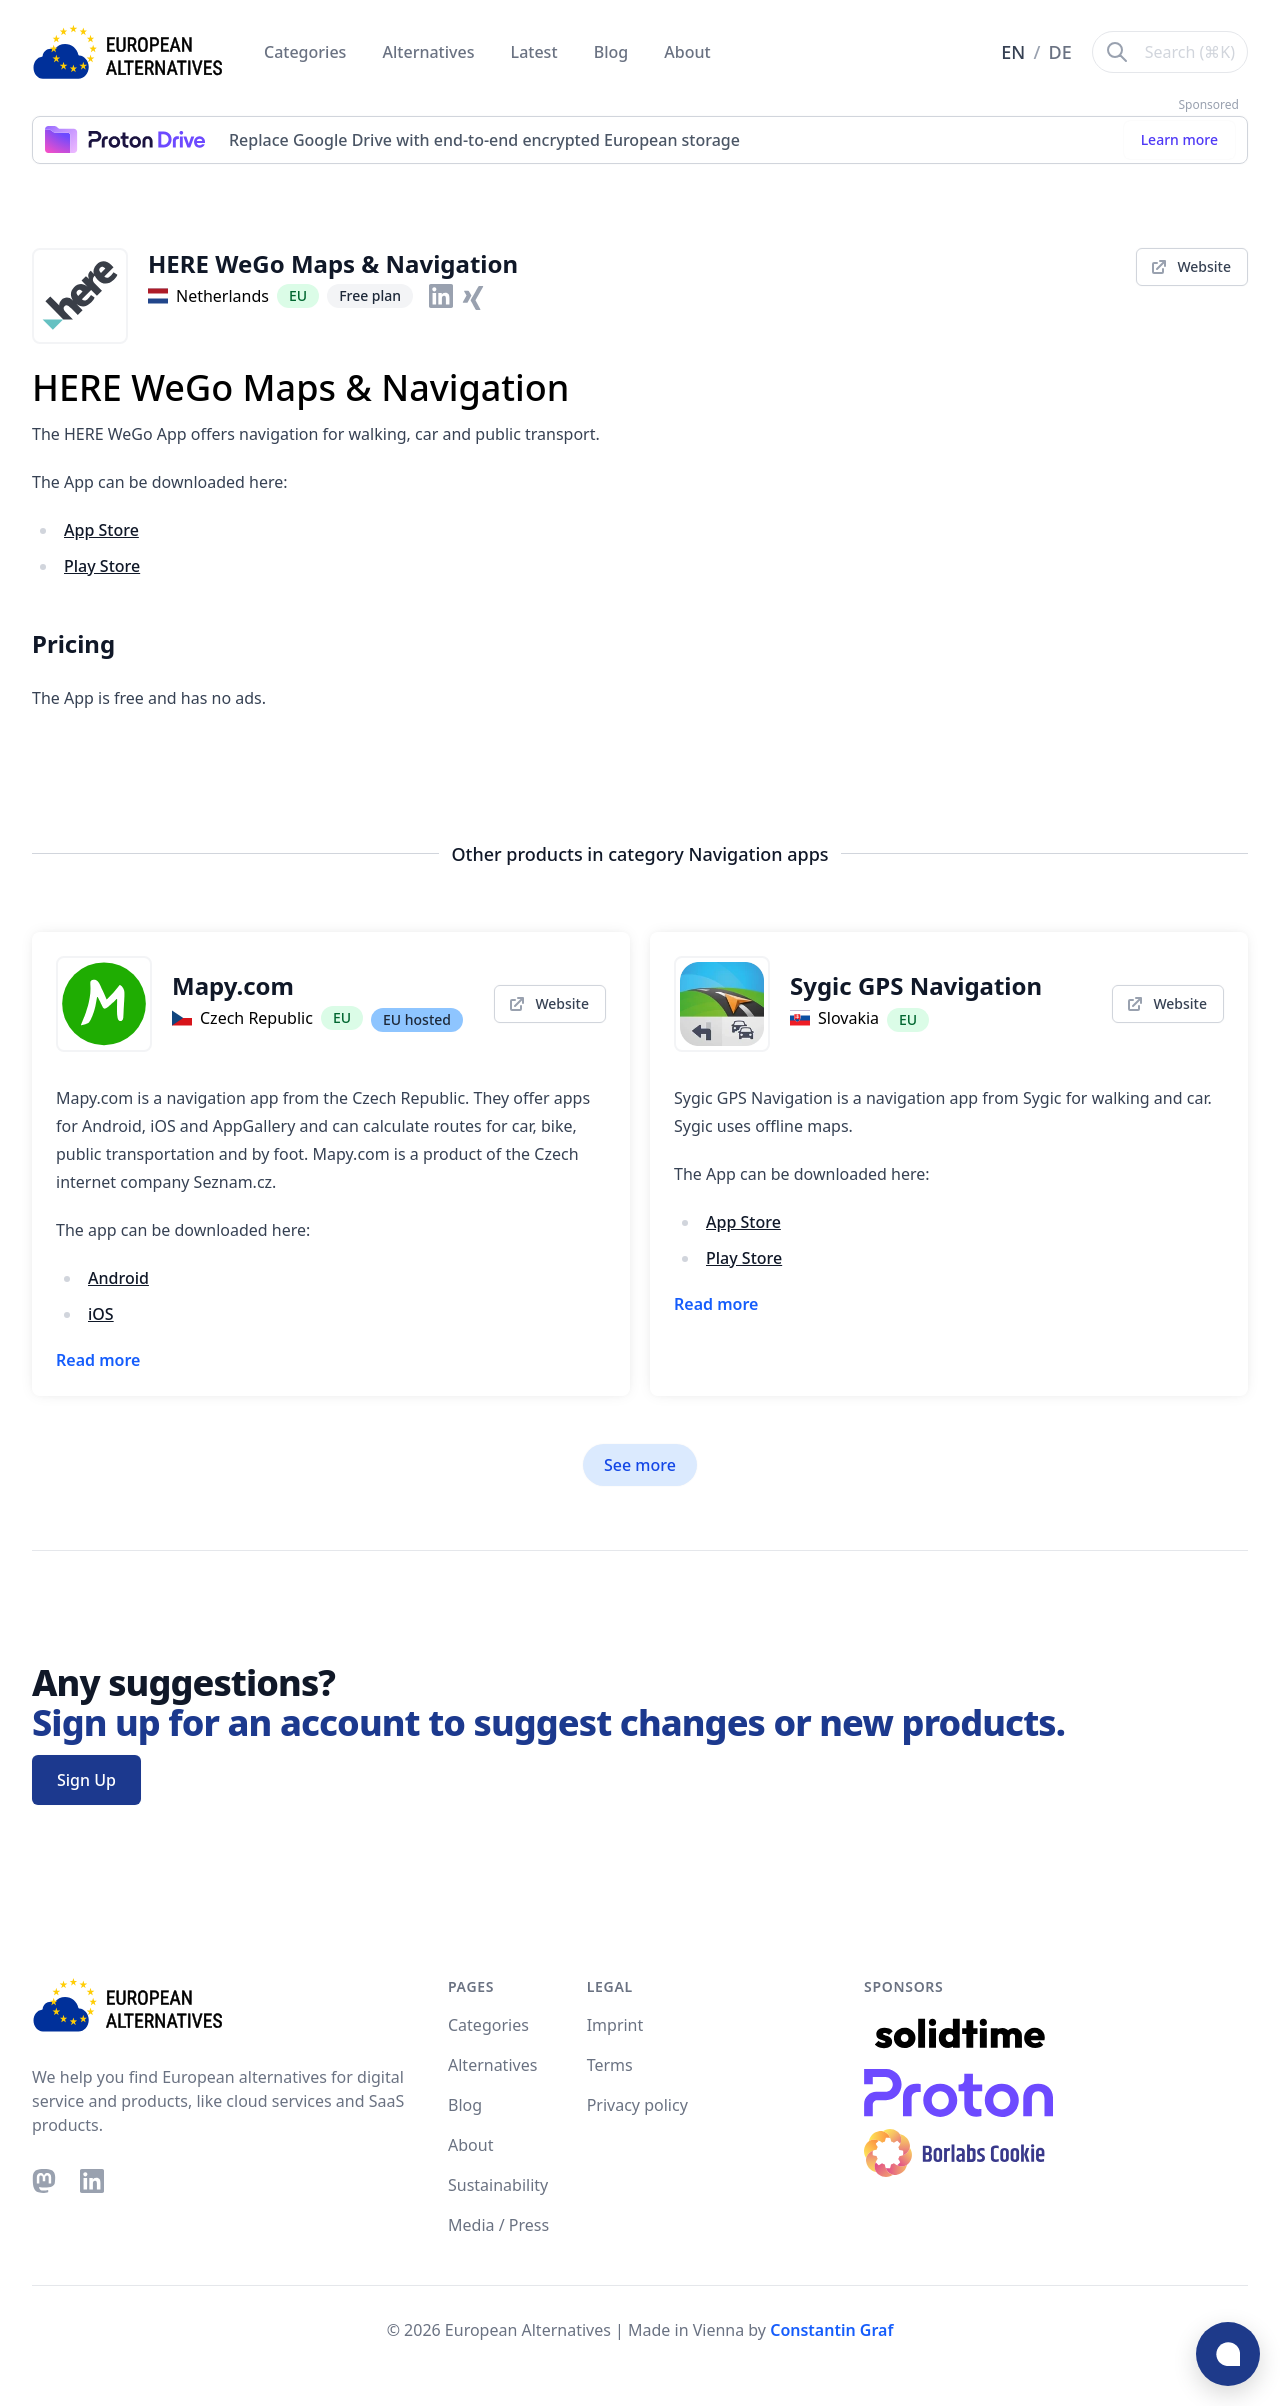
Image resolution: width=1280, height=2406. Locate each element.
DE (1060, 52)
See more (640, 1465)
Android (118, 1278)
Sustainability (498, 2185)
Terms (610, 2065)
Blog (613, 52)
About (687, 52)
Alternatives (431, 52)
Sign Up (86, 1780)
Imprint (615, 2025)
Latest (536, 52)
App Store (101, 530)
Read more (98, 1360)
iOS (101, 1314)
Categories (307, 52)
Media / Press (498, 2225)
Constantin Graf (831, 2330)
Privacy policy (637, 2105)
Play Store (102, 566)
